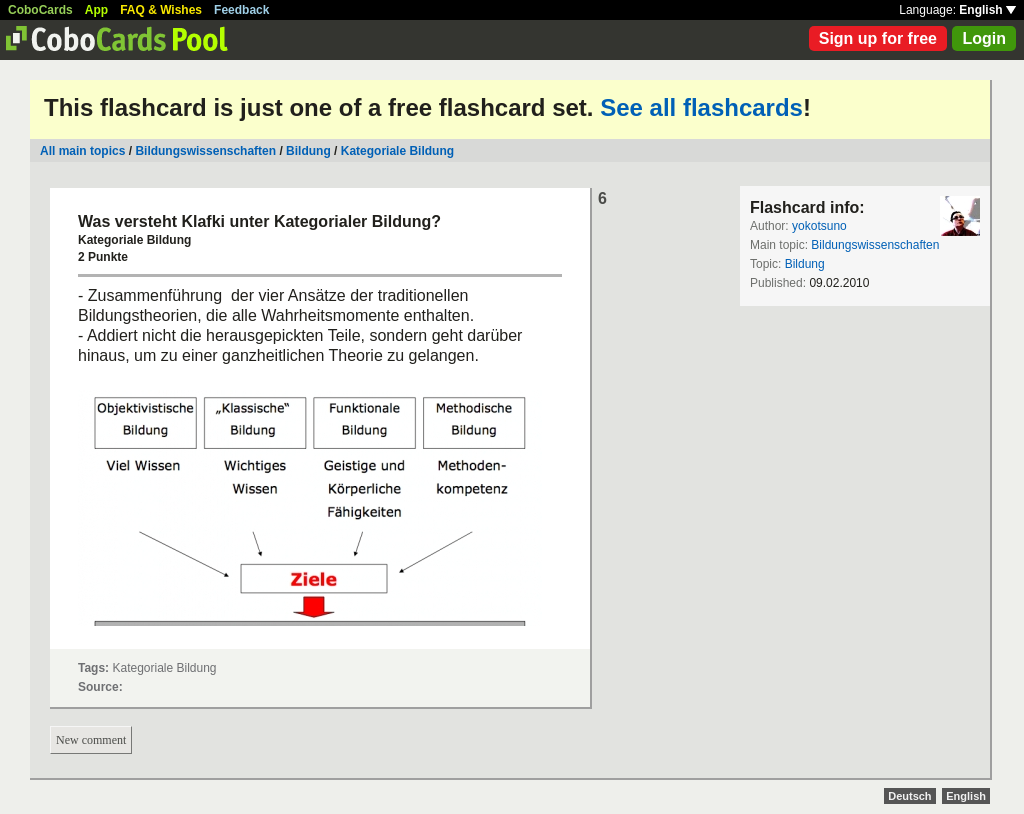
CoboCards (40, 10)
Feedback (241, 10)
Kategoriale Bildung (397, 151)
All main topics (82, 151)
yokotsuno (819, 226)
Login (984, 38)
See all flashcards (701, 107)
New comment (91, 740)
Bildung (308, 151)
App (96, 10)
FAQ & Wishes (161, 10)
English (987, 10)
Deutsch (909, 796)
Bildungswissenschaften (205, 151)
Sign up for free (878, 38)
